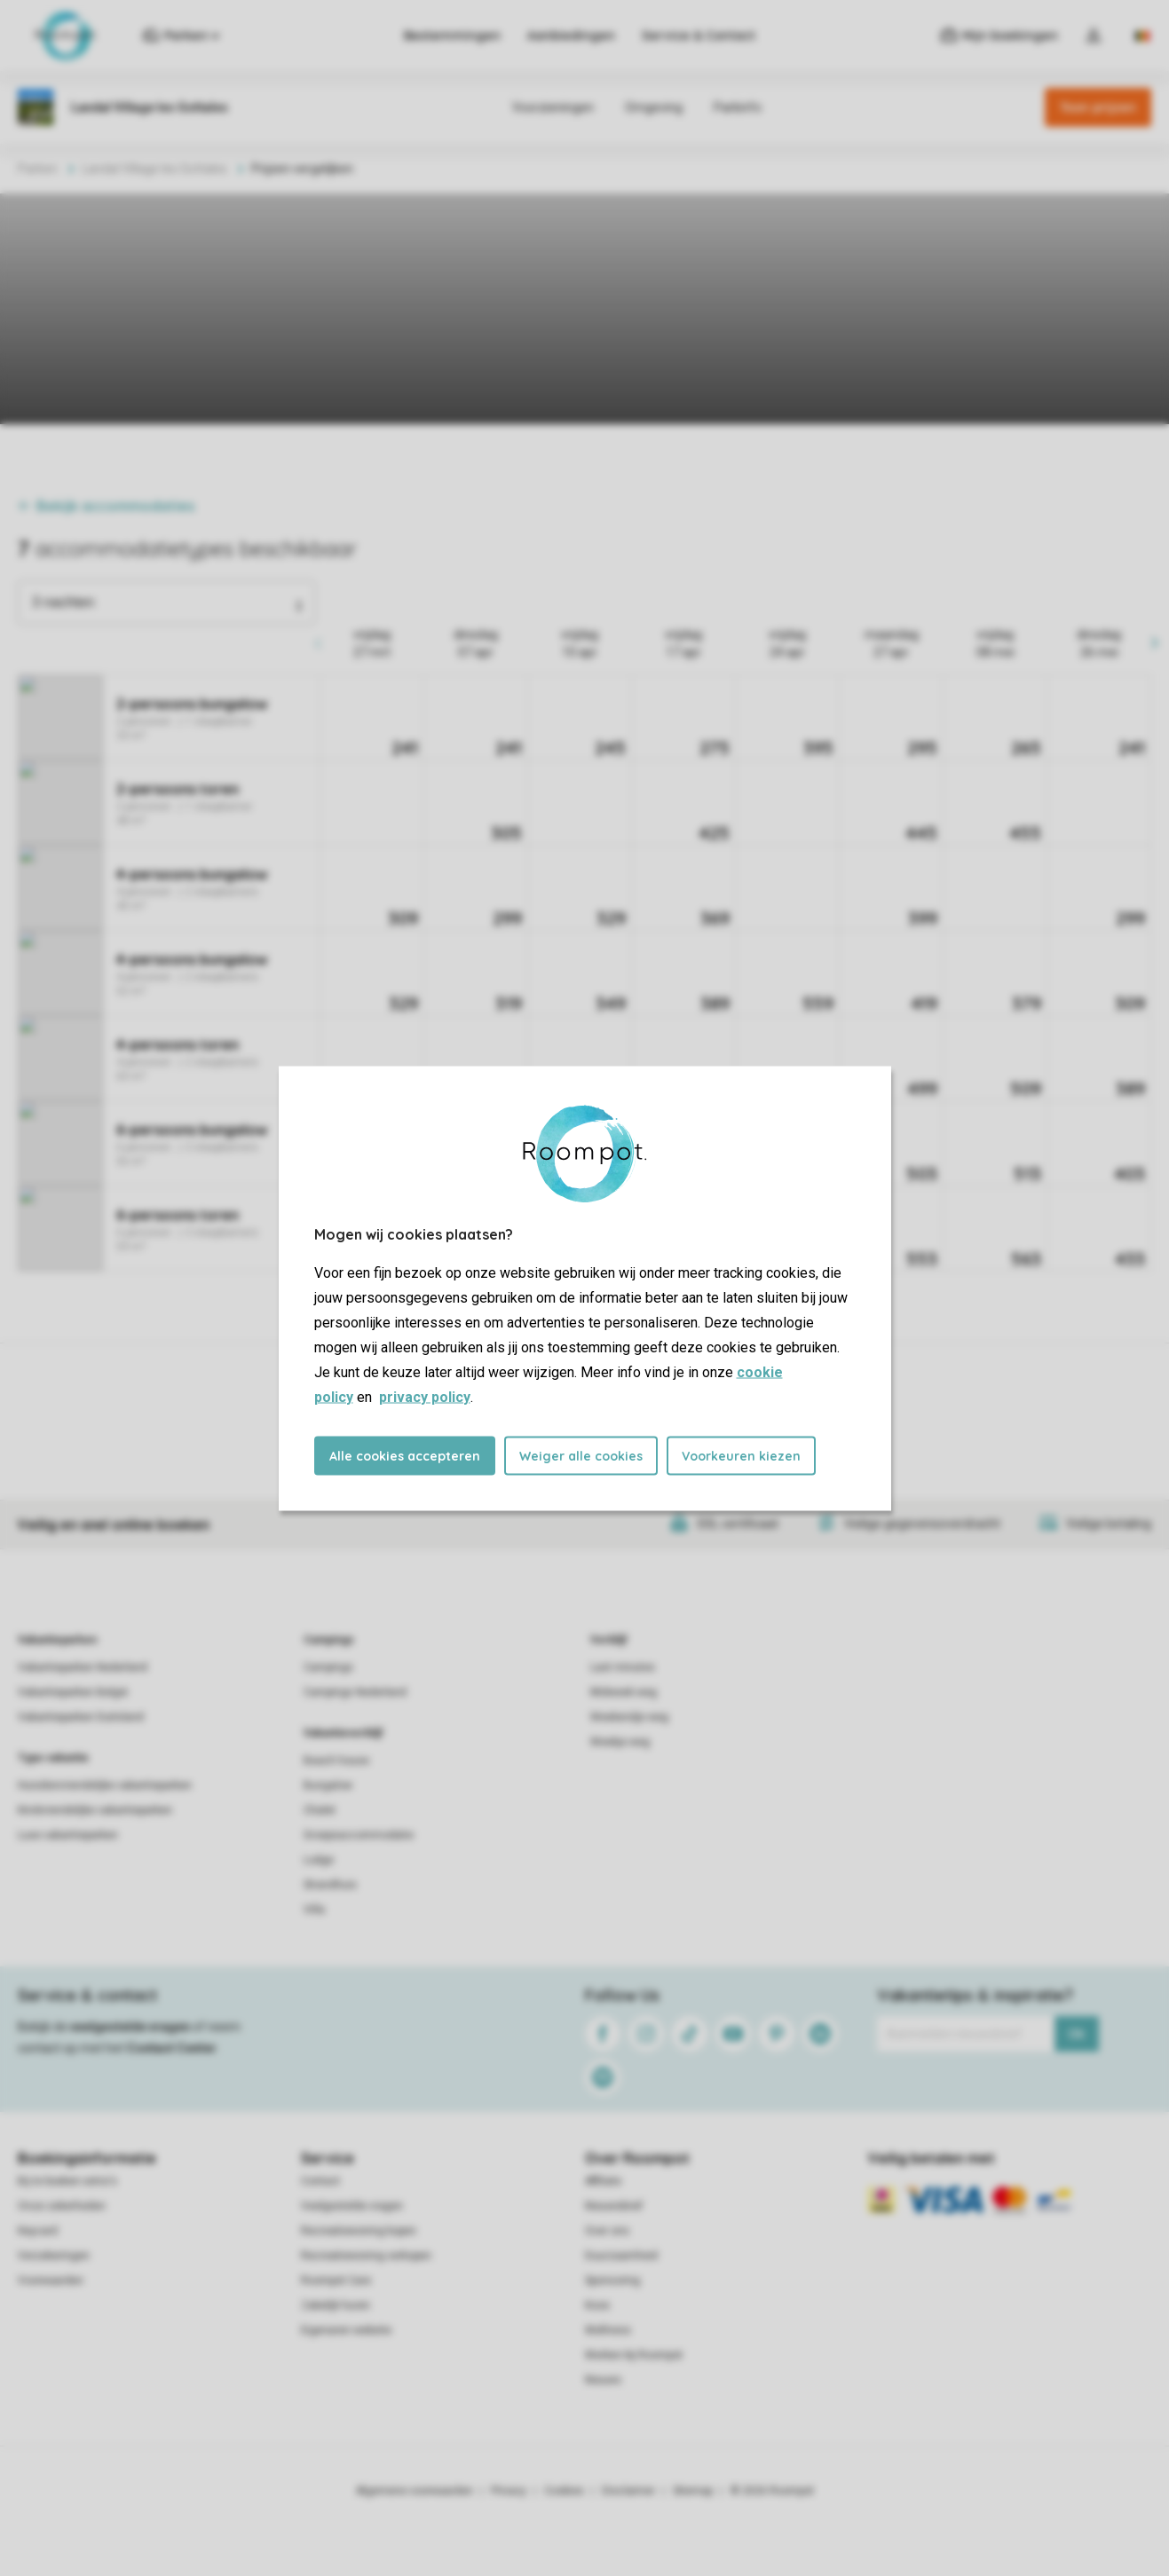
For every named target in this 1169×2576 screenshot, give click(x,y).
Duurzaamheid (621, 2255)
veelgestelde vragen (130, 2027)
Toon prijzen (1098, 107)
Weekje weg (620, 1742)
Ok (1076, 2034)
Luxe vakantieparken (68, 1835)
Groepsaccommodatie (359, 1835)
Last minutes (622, 1667)
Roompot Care (336, 2280)
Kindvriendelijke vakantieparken (95, 1810)
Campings (329, 1640)
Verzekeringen (54, 2255)
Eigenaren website (346, 2330)
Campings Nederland (355, 1692)
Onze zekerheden (62, 2206)
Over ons (607, 2231)
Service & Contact (698, 35)
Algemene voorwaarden (414, 2491)
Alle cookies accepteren (404, 1455)
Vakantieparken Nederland (82, 1667)
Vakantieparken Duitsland (81, 1717)
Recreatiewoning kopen (358, 2231)
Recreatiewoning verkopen (366, 2255)
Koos (597, 2305)
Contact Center (172, 2048)
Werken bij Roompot (634, 2355)
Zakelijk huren (335, 2305)
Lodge (319, 1860)
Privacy (508, 2491)
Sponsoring (612, 2280)
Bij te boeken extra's (67, 2181)
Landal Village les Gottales (154, 168)
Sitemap (693, 2491)
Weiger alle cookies (581, 1455)
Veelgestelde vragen (352, 2206)
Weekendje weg (629, 1717)
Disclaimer (628, 2491)
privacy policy (424, 1396)
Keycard (38, 2231)
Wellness (608, 2330)
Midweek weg (623, 1692)
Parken (38, 168)
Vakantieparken (57, 1640)
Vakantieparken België (73, 1692)
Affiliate (603, 2181)
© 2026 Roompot (772, 2491)
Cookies (564, 2491)
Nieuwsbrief (614, 2206)
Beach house (336, 1760)
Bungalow (328, 1785)
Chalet (320, 1810)
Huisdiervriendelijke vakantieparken (105, 1785)
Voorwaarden (50, 2280)
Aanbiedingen (571, 35)
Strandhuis (330, 1885)
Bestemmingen (452, 35)
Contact (320, 2181)
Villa (314, 1909)
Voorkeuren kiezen (741, 1455)
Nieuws (603, 2380)
